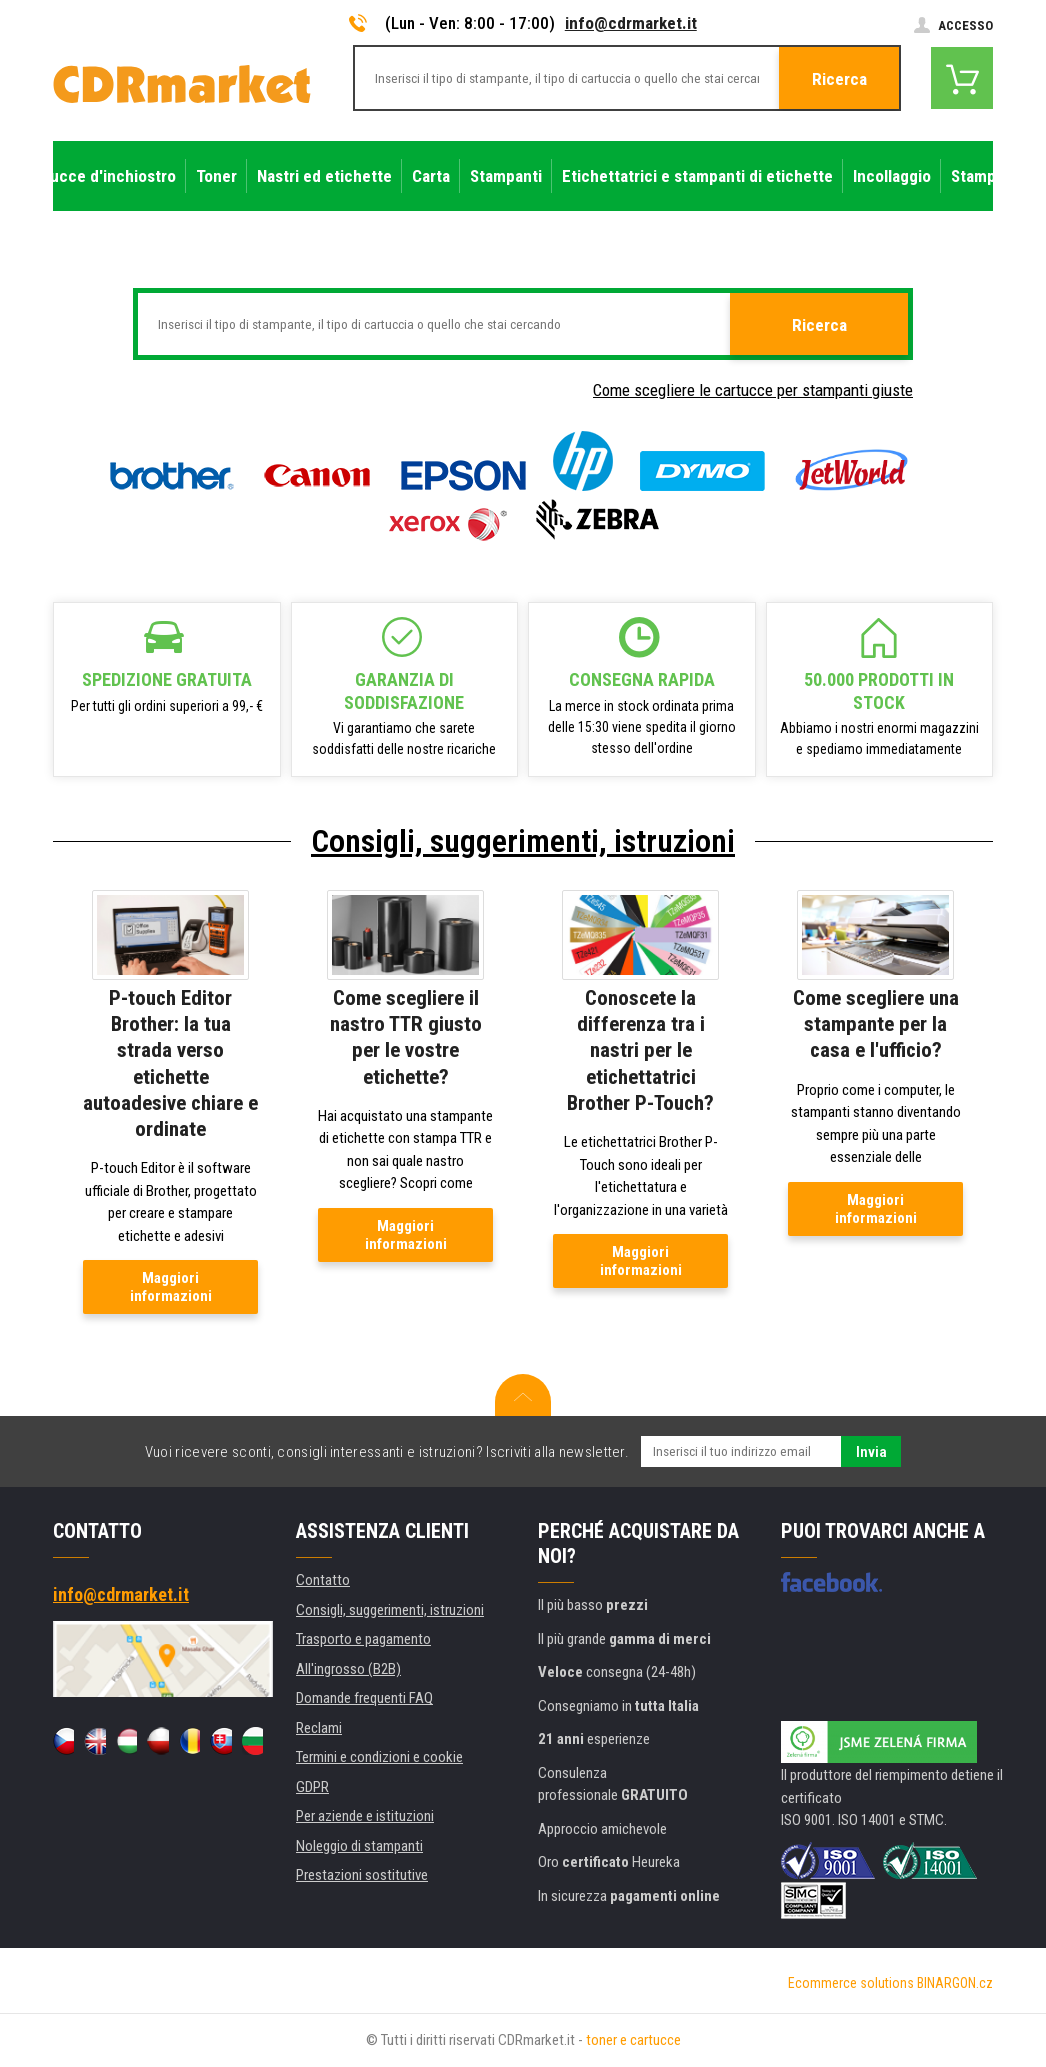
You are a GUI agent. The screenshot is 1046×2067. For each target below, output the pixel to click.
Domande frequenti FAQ (364, 1698)
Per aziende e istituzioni (365, 1816)
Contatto (323, 1580)
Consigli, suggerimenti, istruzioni (523, 841)
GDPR (312, 1787)
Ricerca (839, 79)
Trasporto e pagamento (363, 1639)
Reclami (319, 1728)
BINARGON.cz (955, 1983)
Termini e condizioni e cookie (379, 1757)
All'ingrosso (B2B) (348, 1669)
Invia (871, 1452)
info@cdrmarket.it (631, 23)
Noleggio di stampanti (359, 1846)
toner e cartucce (633, 2040)
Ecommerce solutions (851, 1983)
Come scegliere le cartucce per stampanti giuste (753, 390)
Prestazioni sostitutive (362, 1875)
